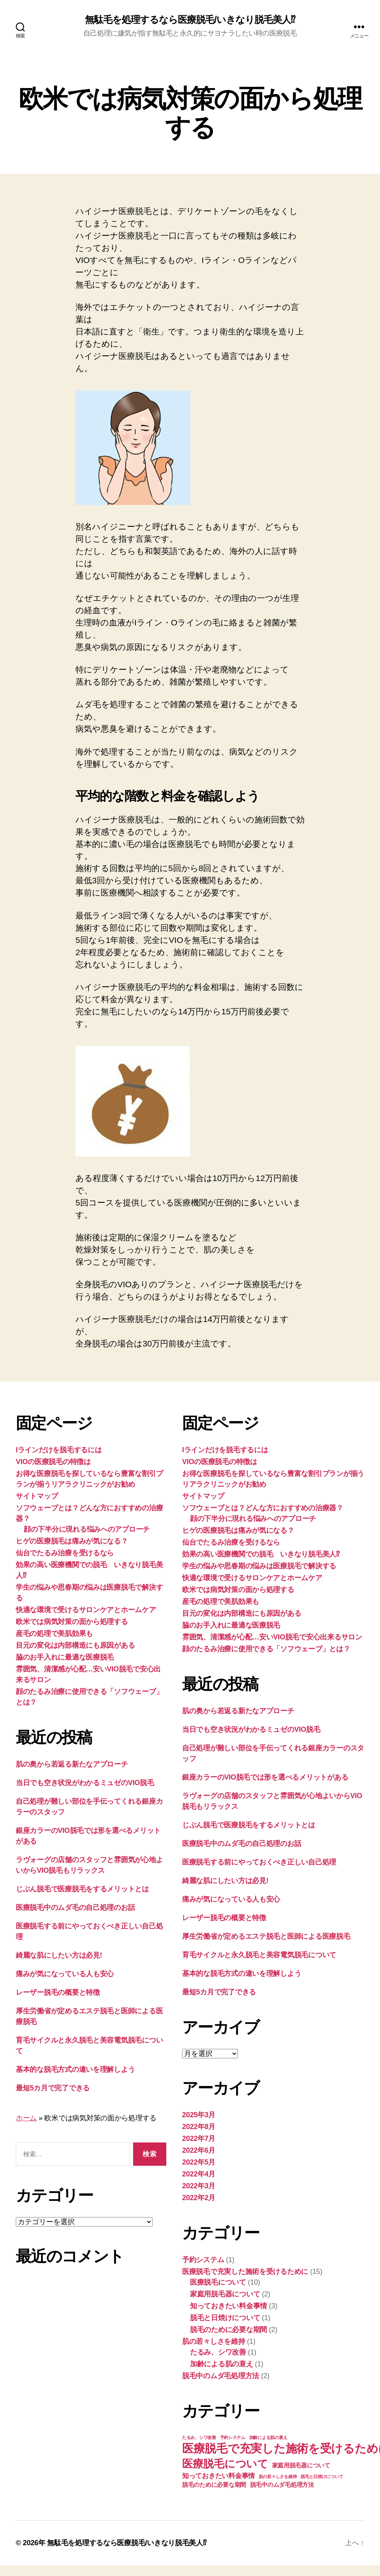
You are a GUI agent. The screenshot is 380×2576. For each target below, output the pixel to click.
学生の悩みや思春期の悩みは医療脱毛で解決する (259, 1566)
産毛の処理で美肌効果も (54, 1633)
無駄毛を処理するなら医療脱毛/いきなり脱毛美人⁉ (190, 19)
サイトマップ (37, 1496)
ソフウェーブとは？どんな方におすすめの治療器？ (262, 1508)
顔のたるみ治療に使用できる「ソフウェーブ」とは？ (266, 1649)
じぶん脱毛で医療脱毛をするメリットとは (82, 1889)
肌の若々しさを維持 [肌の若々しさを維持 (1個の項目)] (278, 2476)
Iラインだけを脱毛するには (59, 1450)
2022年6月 (198, 2150)
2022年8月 (198, 2127)
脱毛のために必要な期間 (228, 2330)
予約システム (203, 2260)
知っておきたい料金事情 (228, 2306)
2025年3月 (198, 2115)
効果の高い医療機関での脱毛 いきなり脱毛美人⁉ (261, 1554)
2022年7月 (198, 2138)
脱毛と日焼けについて (225, 2318)
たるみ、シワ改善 (218, 2352)
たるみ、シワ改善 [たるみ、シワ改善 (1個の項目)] (199, 2437)
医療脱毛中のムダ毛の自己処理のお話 (75, 1907)
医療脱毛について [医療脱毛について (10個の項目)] (225, 2464)
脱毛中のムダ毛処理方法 (220, 2376)
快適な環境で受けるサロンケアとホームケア (86, 1610)
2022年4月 (198, 2174)
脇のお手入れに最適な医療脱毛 (65, 1657)
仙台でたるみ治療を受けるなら (65, 1553)
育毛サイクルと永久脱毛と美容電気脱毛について (259, 1955)
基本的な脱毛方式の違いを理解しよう (75, 2069)
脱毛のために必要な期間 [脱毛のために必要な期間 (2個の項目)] (214, 2485)
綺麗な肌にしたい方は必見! (59, 1955)
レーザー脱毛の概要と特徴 (58, 1992)
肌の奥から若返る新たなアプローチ (72, 1764)
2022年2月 (198, 2198)
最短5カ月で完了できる (53, 2088)
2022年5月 (198, 2162)
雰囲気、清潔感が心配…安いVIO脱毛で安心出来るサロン (272, 1637)
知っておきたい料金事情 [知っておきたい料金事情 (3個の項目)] (218, 2476)
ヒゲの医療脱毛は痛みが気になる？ (72, 1541)
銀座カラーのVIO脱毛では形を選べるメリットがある (265, 1777)
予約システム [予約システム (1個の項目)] (232, 2437)
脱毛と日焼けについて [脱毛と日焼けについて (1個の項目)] (322, 2476)
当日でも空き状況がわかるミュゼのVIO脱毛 (85, 1783)
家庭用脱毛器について (225, 2294)
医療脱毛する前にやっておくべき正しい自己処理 (259, 1862)
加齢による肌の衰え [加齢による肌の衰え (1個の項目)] (268, 2437)
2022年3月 (198, 2186)
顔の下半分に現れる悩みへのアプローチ (87, 1529)
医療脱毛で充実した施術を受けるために (245, 2272)
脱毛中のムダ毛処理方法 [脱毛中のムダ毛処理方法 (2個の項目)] (282, 2485)
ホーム (26, 2118)
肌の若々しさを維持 (213, 2341)
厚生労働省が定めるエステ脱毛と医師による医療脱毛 (266, 1936)
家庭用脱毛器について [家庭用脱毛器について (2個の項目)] (301, 2465)
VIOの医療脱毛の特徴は (53, 1462)
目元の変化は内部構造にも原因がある (75, 1645)
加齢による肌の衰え (221, 2364)
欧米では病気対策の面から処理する (72, 1622)
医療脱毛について (218, 2282)
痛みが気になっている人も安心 (65, 1974)
